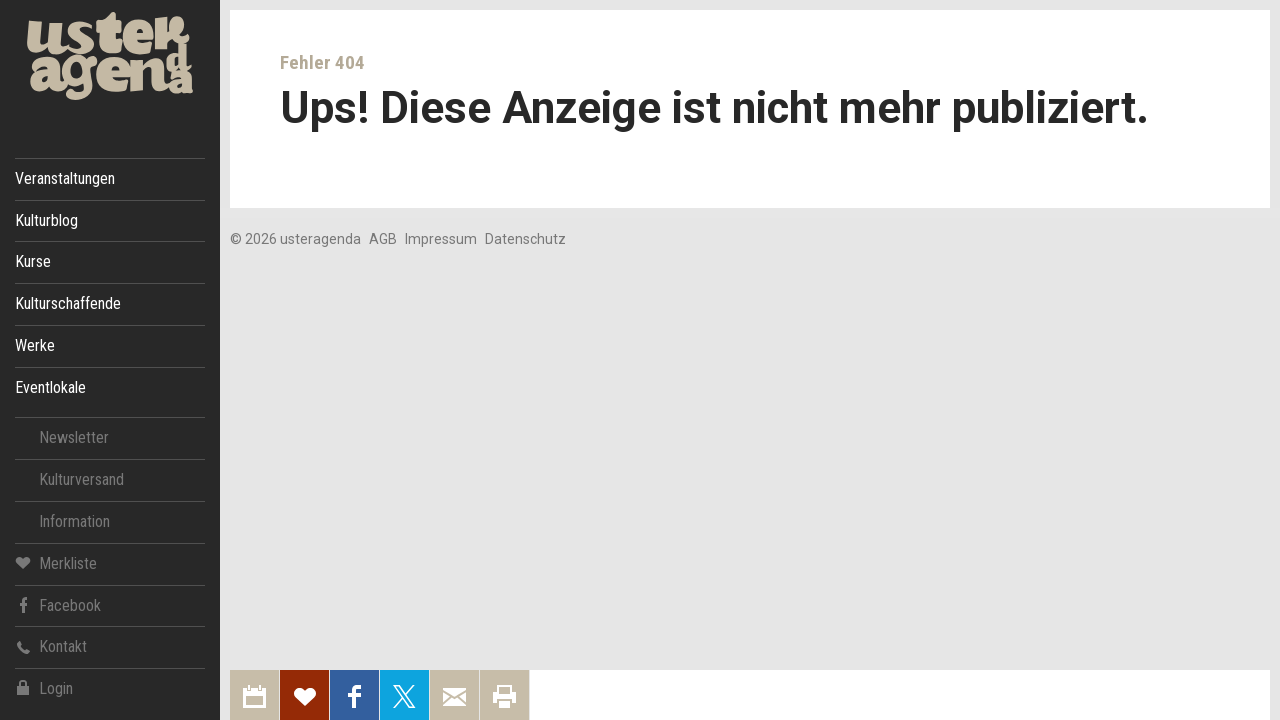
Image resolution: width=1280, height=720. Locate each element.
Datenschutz (525, 239)
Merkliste (56, 562)
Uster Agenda (110, 56)
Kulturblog (46, 220)
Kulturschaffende (68, 303)
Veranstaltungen (65, 178)
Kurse (33, 261)
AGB (383, 239)
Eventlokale (50, 387)
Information (74, 521)
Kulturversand (81, 479)
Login (44, 688)
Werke (35, 345)
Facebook (58, 604)
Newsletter (74, 437)
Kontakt (51, 646)
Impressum (441, 239)
